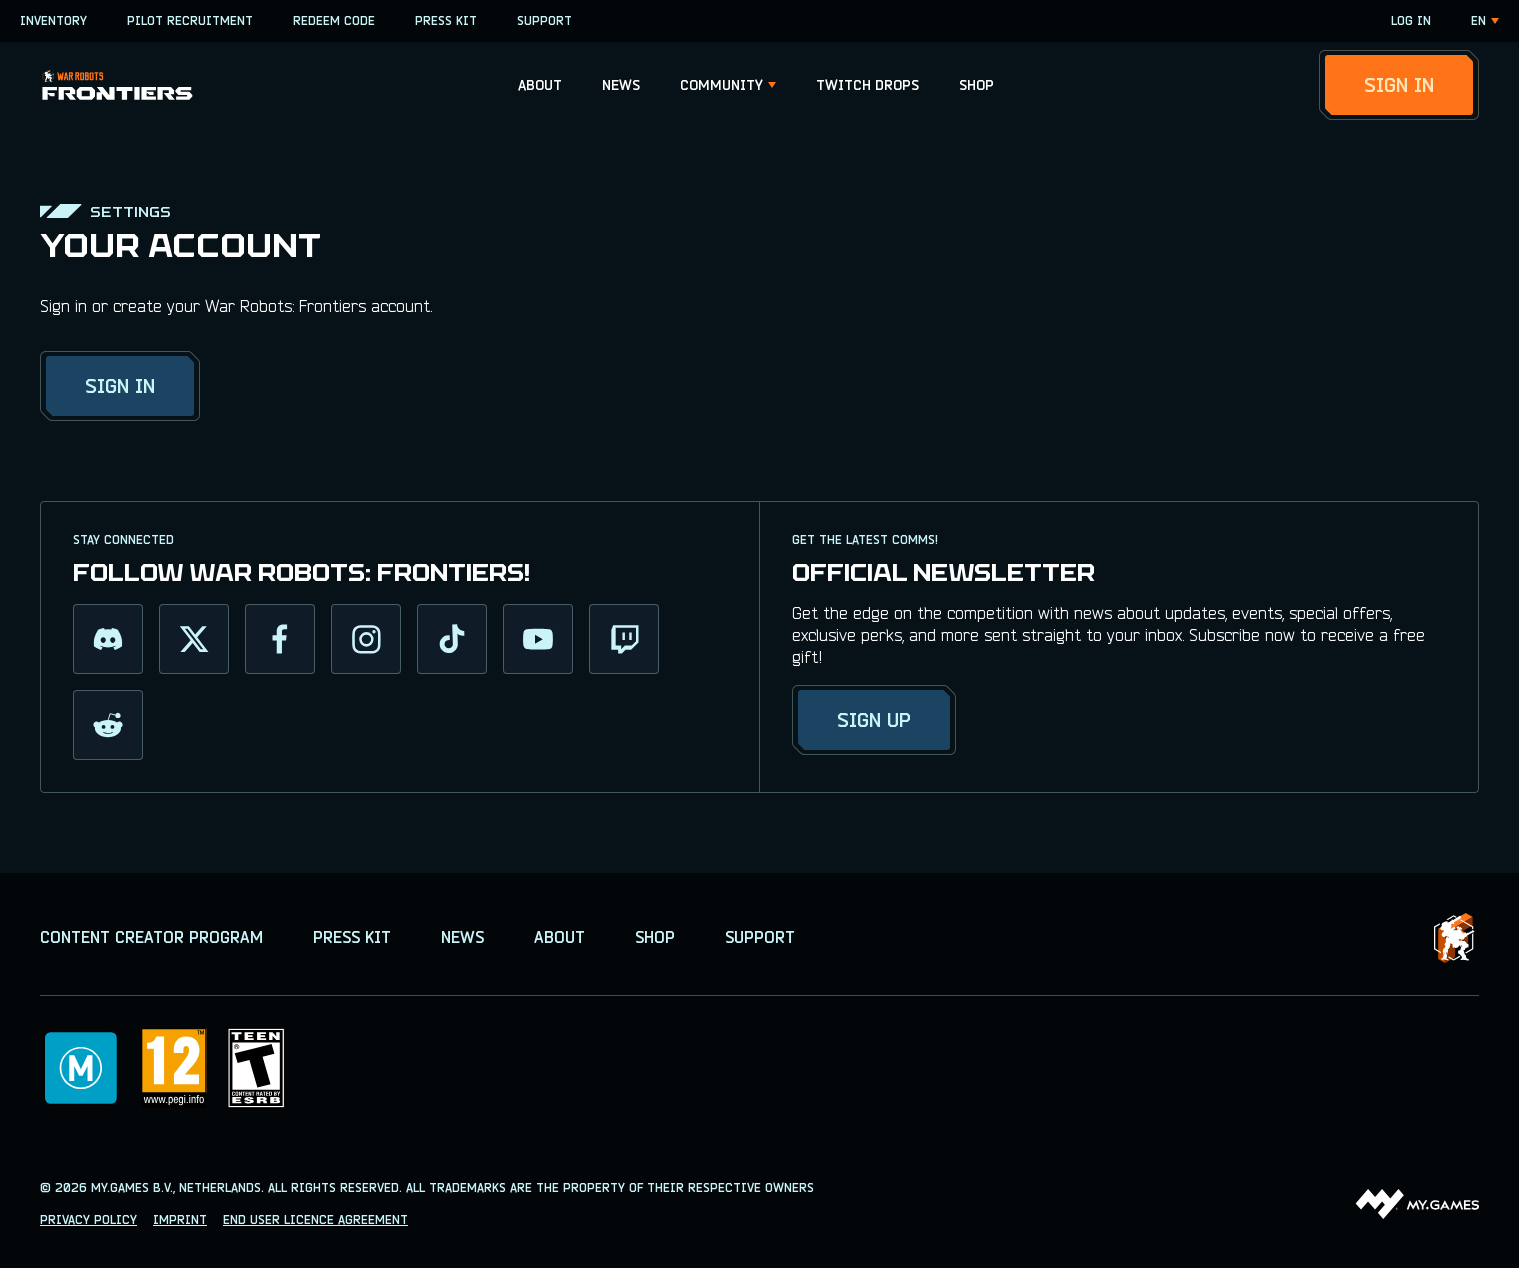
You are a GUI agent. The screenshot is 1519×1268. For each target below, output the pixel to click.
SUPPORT (544, 21)
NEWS (621, 85)
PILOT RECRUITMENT (190, 21)
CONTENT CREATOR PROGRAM (151, 937)
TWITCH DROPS (867, 85)
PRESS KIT (446, 21)
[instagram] (366, 639)
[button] (540, 85)
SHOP (976, 85)
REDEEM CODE (334, 21)
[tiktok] (452, 639)
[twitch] (624, 639)
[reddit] (108, 725)
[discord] (108, 639)
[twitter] (194, 639)
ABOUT (540, 85)
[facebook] (280, 639)
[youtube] (538, 639)
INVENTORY (53, 21)
